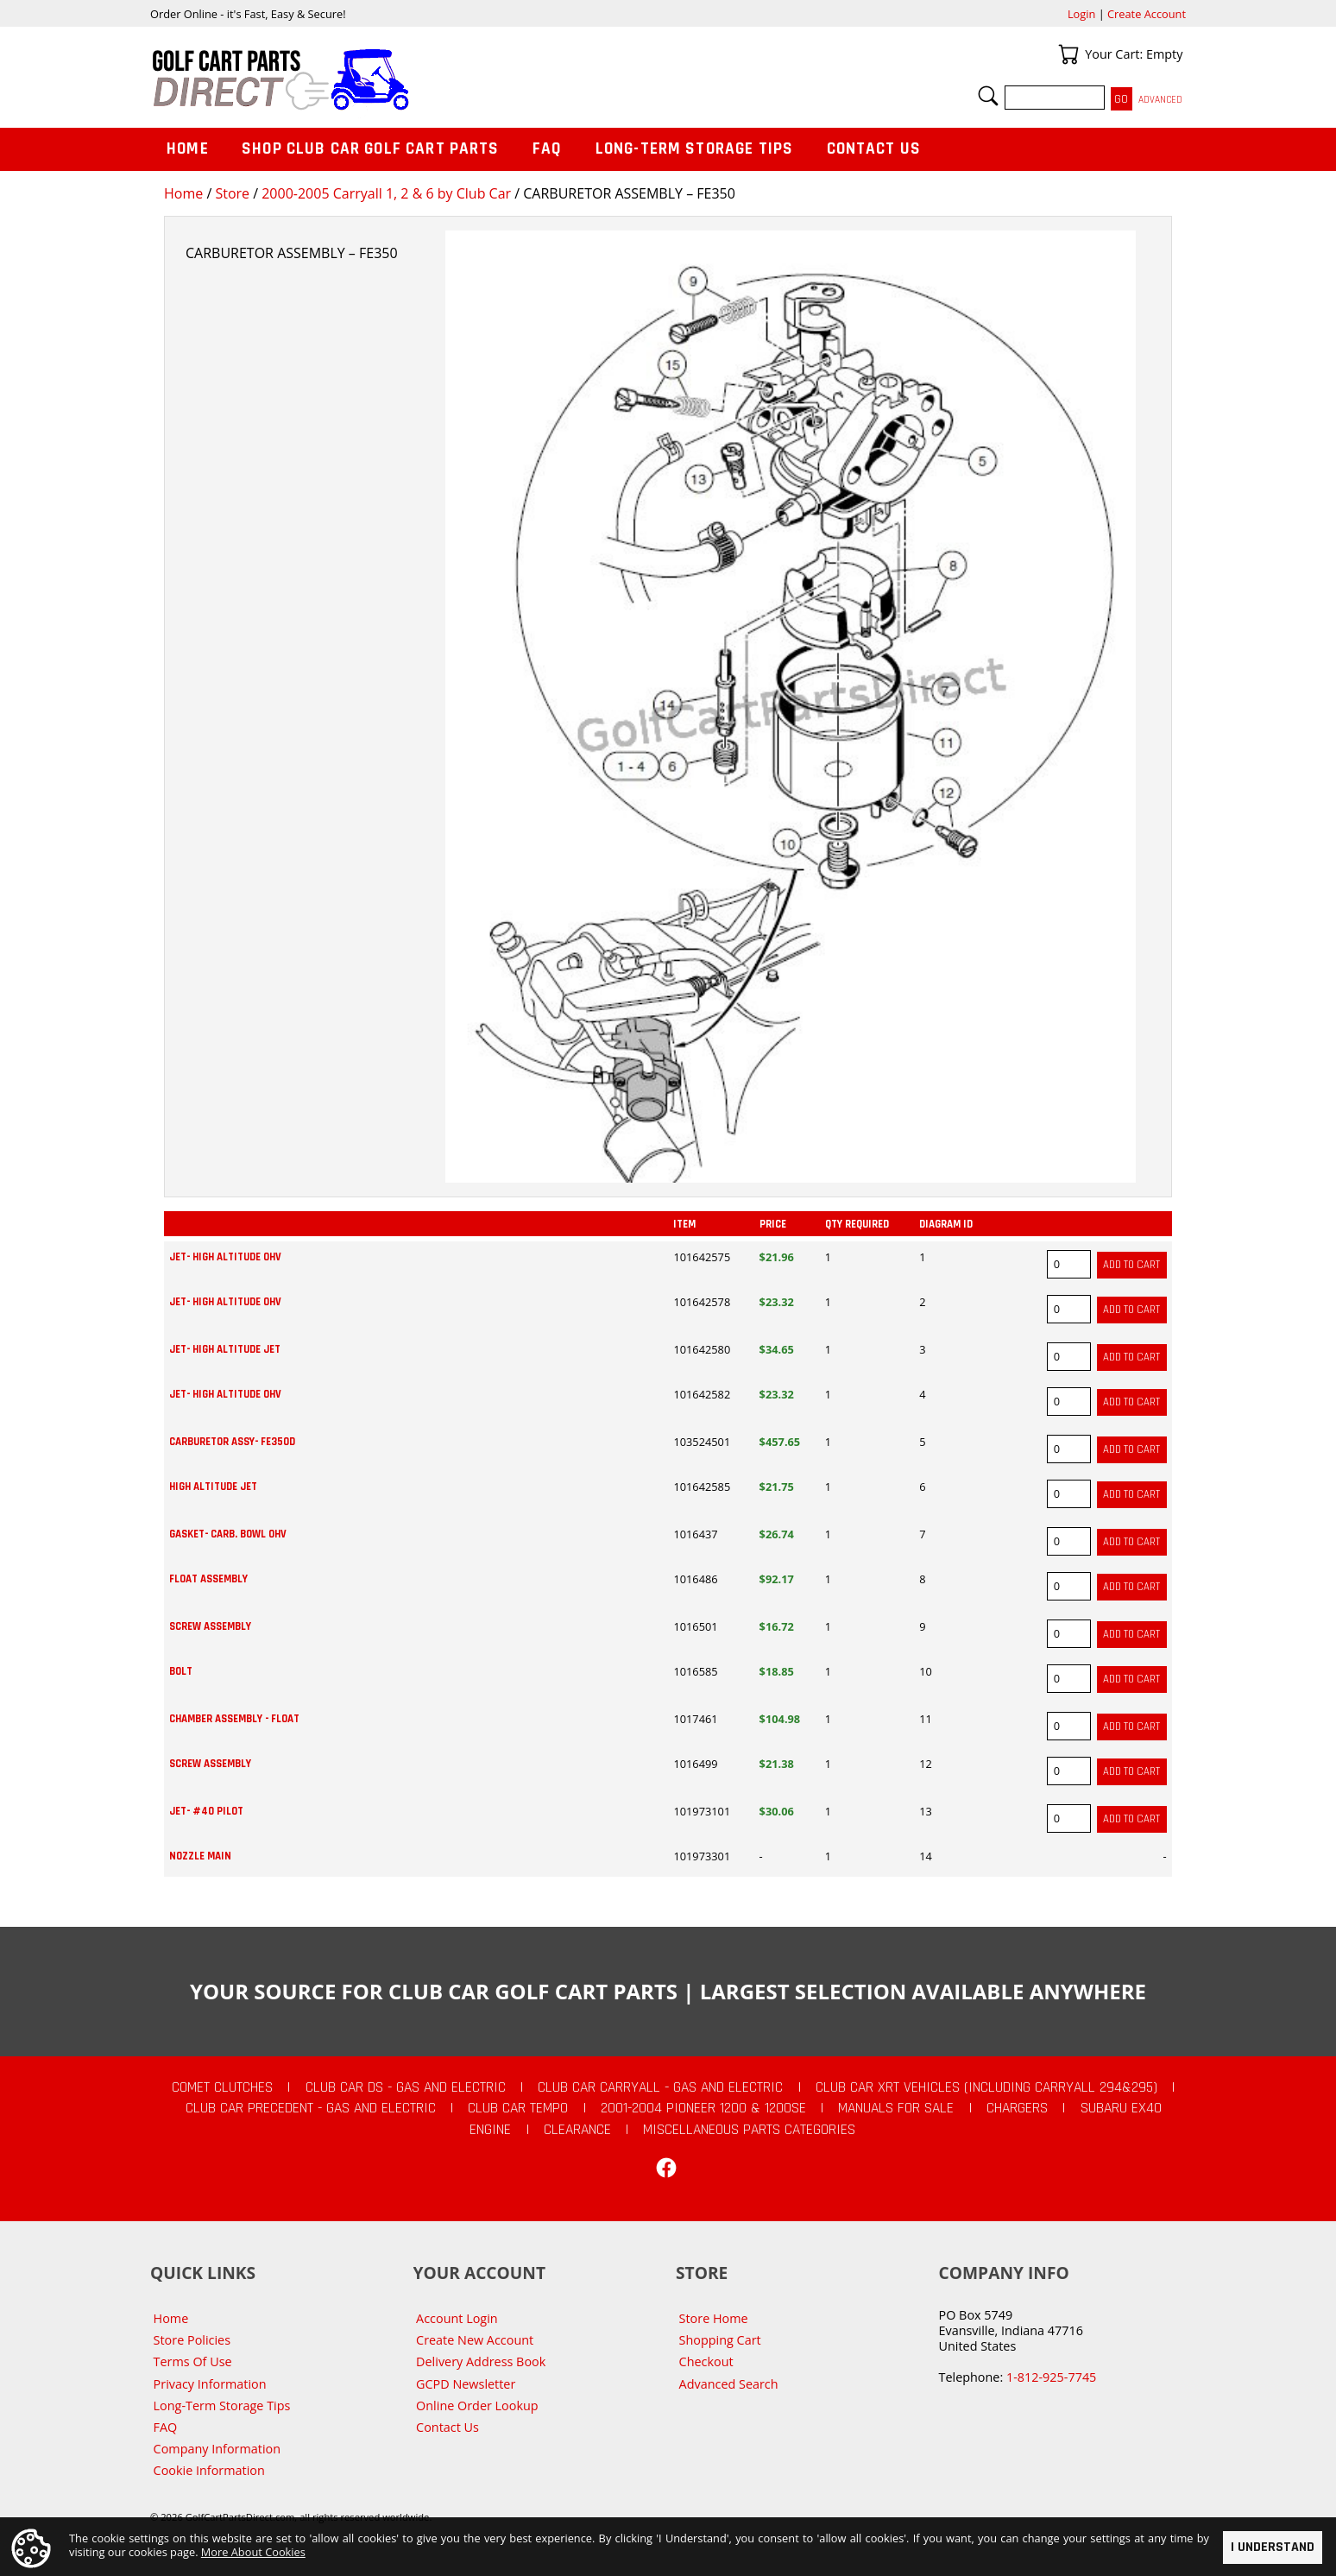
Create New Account (474, 2340)
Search (988, 96)
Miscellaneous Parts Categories (749, 2129)
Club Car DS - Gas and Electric (406, 2087)
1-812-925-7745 (1051, 2377)
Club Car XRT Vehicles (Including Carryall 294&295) (986, 2087)
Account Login (457, 2318)
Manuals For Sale (896, 2108)
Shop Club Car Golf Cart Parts (370, 149)
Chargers (1017, 2108)
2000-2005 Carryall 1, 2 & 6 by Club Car (386, 193)
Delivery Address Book (480, 2361)
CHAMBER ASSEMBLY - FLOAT (234, 1719)
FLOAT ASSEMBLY (208, 1579)
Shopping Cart (720, 2340)
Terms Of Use (193, 2361)
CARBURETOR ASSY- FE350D (232, 1442)
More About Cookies (253, 2551)
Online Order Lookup (477, 2405)
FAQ (547, 149)
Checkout (706, 2361)
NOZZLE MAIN (200, 1856)
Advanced (1160, 99)
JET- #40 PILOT (206, 1811)
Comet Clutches (222, 2087)
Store (232, 193)
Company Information (217, 2448)
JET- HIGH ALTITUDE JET (224, 1349)
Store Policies (192, 2340)
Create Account (1146, 14)
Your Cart (1068, 54)
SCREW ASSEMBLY (210, 1626)
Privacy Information (210, 2384)
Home (183, 193)
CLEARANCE (577, 2129)
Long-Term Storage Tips (694, 149)
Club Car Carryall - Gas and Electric (660, 2087)
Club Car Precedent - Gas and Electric (311, 2108)
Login (1081, 14)
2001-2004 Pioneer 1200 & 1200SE (703, 2108)
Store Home (713, 2318)
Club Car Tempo (518, 2108)
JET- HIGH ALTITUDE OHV (225, 1257)
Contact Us (874, 149)
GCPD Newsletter (465, 2384)
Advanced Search (728, 2384)
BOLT (180, 1671)
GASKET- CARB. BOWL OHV (228, 1534)
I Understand (1272, 2547)
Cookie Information (209, 2470)
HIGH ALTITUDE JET (213, 1486)
